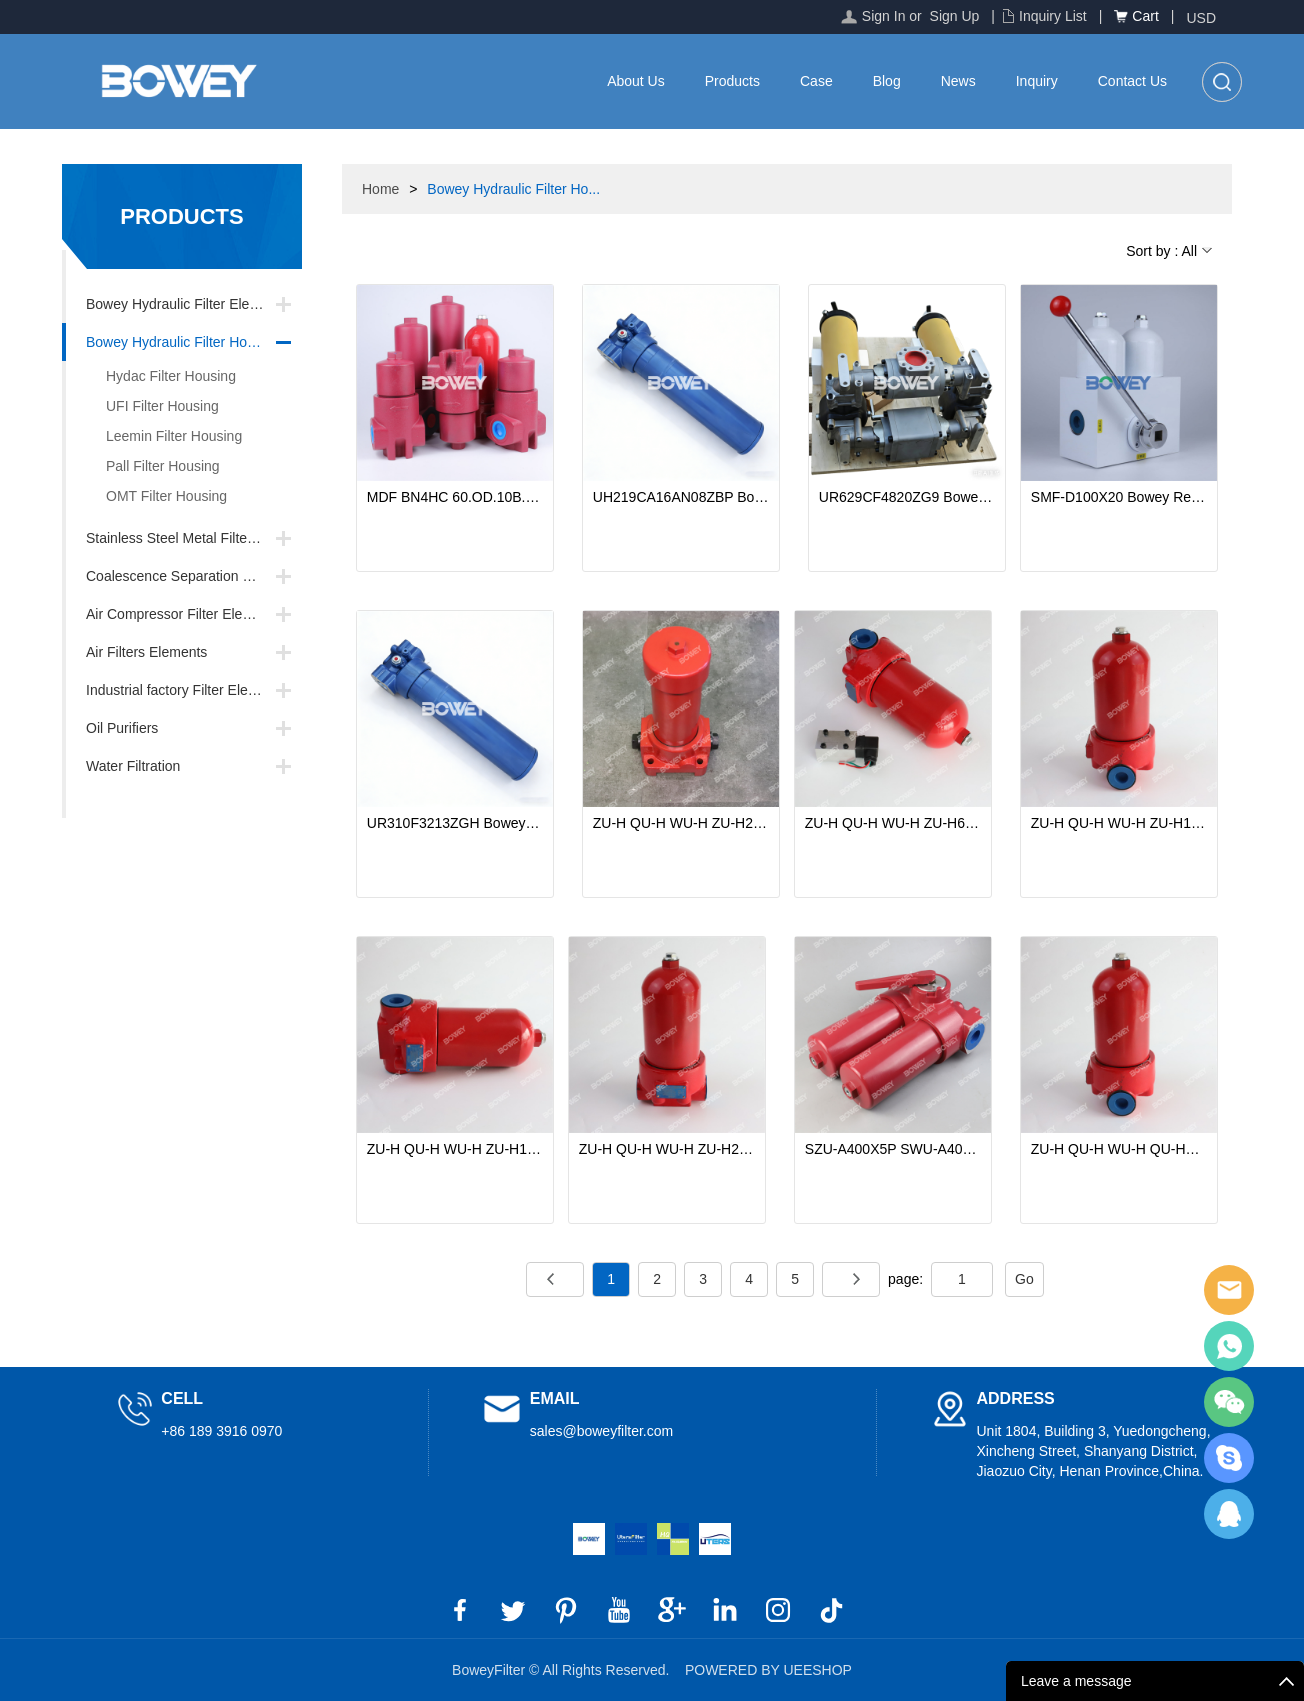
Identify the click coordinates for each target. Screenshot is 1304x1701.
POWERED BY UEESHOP (768, 1670)
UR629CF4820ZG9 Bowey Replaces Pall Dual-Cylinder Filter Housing (907, 497)
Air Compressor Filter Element (180, 614)
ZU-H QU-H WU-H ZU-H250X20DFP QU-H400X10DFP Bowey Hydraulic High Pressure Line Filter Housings (681, 823)
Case (816, 81)
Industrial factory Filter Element (182, 690)
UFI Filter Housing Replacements (150, 409)
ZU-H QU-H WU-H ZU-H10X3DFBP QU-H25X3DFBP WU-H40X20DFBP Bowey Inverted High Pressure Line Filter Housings (455, 1149)
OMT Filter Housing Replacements (154, 499)
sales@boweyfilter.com (601, 1431)
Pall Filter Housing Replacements (151, 469)
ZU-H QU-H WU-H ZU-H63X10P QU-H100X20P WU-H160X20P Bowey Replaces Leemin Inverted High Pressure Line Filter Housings (893, 823)
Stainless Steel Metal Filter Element (194, 538)
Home (380, 189)
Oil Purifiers (122, 728)
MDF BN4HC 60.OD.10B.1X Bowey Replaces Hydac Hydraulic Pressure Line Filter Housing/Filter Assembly (455, 497)
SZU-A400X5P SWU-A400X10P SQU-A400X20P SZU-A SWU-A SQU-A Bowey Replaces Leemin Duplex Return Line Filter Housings (893, 1149)
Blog (887, 81)
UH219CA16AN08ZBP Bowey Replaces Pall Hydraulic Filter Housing (681, 497)
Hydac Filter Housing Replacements (159, 379)
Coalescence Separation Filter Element (194, 576)
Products (732, 81)
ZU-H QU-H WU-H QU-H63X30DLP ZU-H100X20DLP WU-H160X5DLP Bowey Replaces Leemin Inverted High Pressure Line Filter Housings (1119, 1149)
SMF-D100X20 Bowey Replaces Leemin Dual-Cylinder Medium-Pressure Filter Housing (1119, 497)
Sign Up (955, 16)
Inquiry (1037, 81)
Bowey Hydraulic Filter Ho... (513, 189)
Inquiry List (1053, 16)
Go (1024, 1279)
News (958, 81)
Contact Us (1132, 81)
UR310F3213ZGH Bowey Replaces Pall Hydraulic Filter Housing (455, 823)
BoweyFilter (1229, 1290)
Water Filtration (133, 766)
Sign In (884, 16)
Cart (1145, 16)
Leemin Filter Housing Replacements (162, 439)
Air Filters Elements (146, 652)
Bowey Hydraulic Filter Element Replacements (194, 304)
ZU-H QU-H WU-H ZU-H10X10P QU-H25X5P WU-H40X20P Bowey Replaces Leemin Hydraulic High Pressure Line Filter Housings (1119, 823)
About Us (636, 81)
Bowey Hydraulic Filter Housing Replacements (194, 342)
